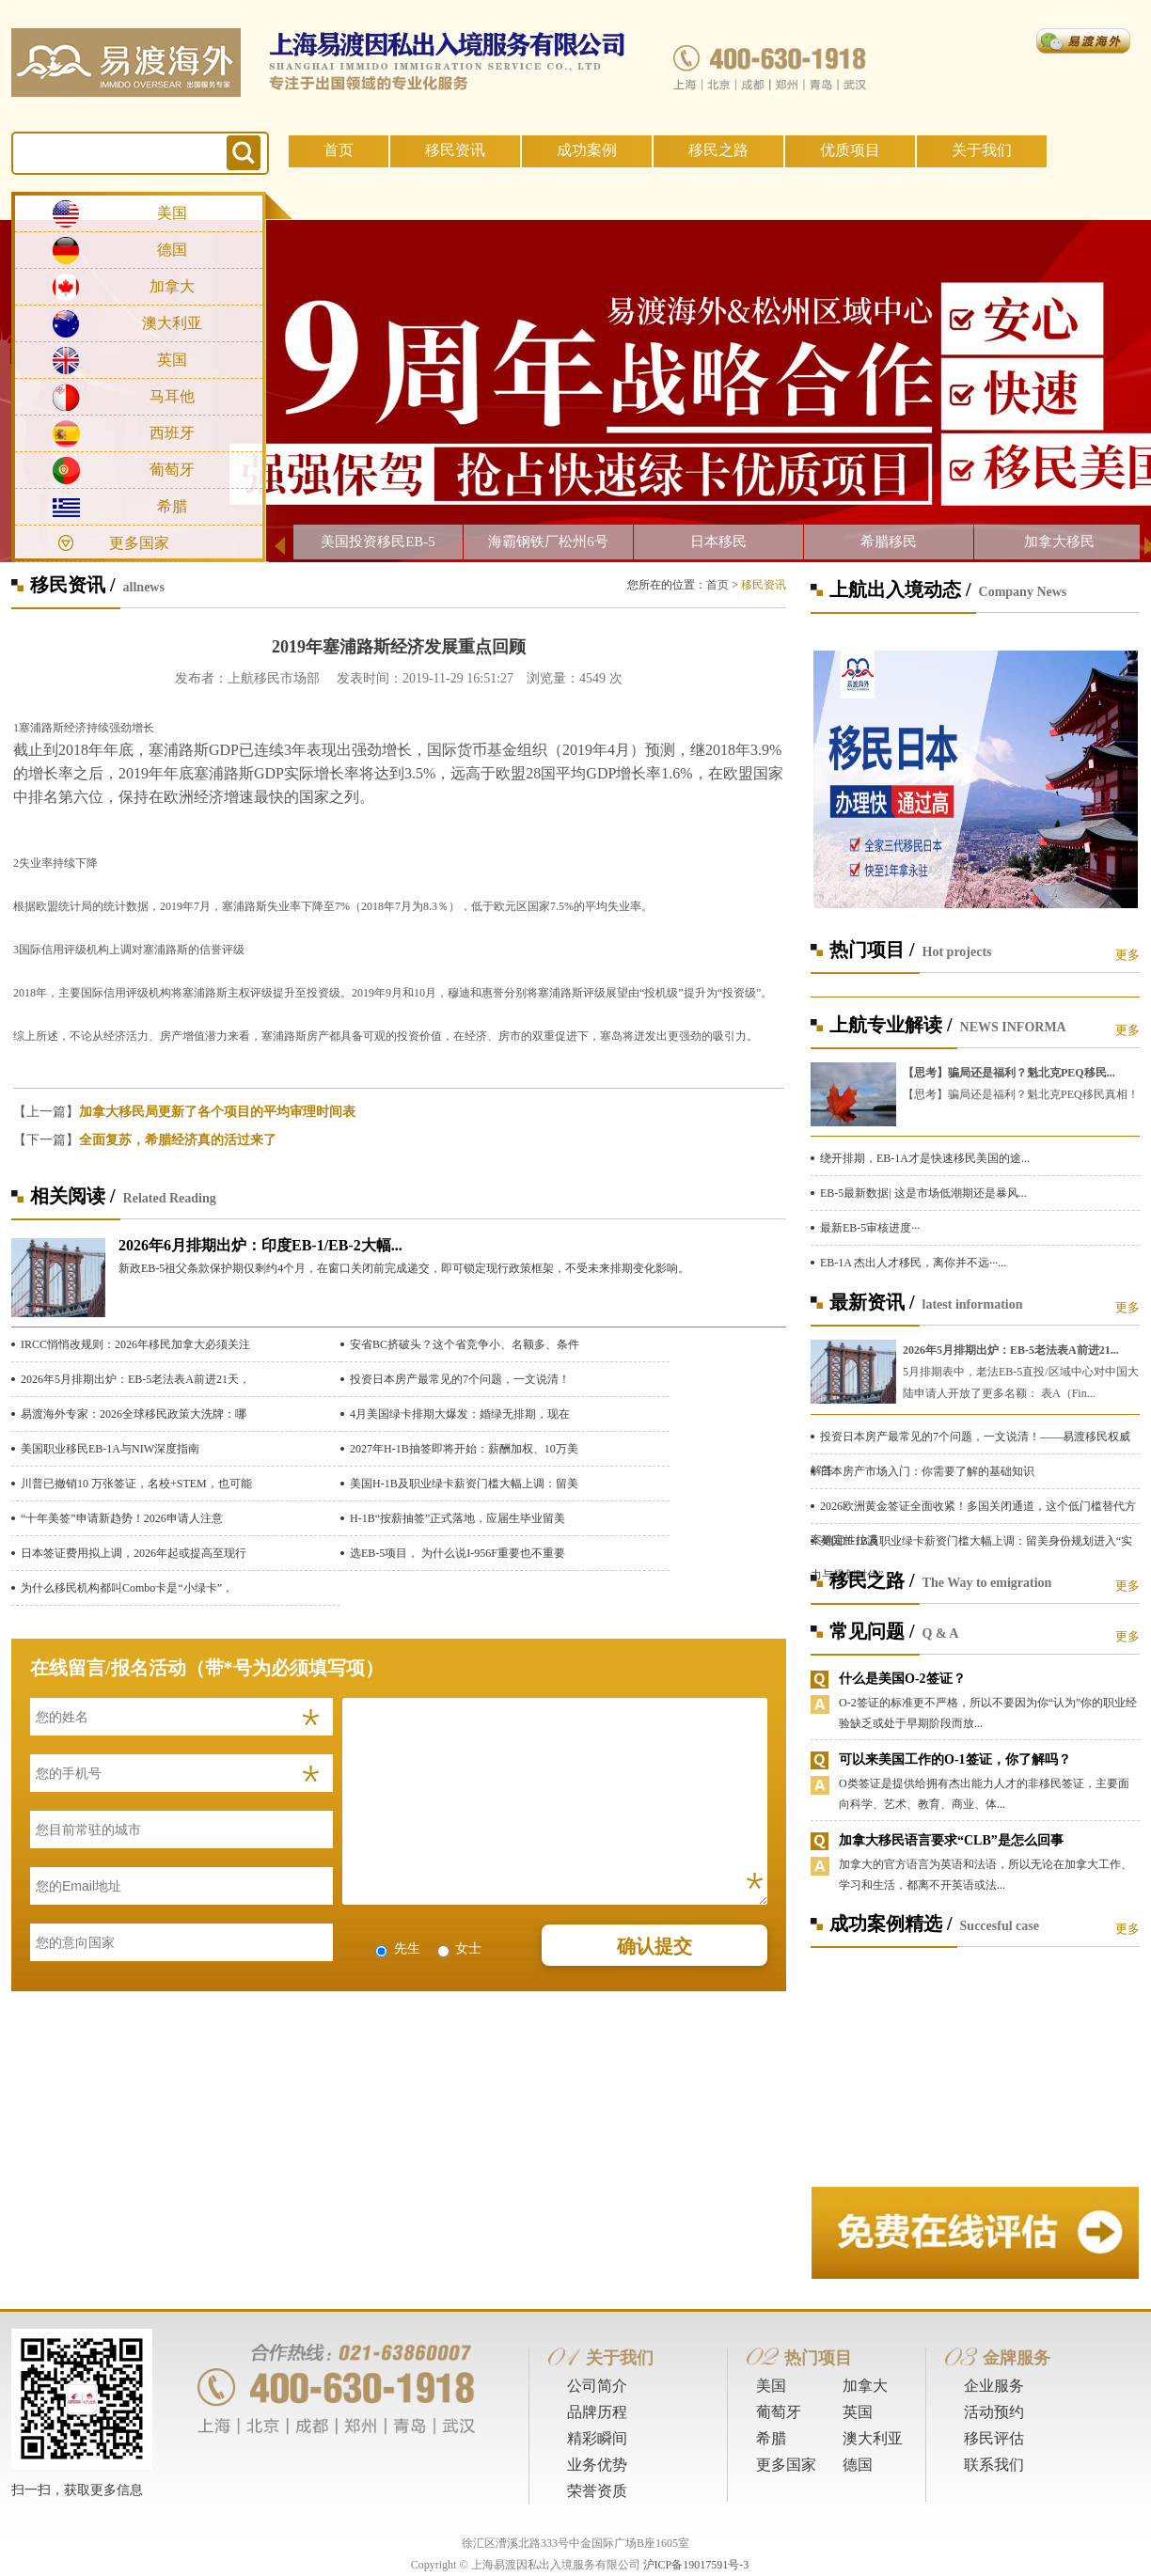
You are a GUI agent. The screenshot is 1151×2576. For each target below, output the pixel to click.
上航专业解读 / (891, 1024)
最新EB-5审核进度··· (870, 1227)
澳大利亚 (172, 323)
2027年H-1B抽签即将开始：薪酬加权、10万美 (464, 1448)
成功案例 (587, 150)
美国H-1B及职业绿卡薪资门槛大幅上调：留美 (464, 1483)
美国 (172, 213)
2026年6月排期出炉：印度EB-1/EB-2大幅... (260, 1245)
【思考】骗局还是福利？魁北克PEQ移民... (1009, 1072)
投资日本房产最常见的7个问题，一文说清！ (460, 1379)
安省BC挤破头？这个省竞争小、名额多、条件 (464, 1344)
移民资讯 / (73, 584)
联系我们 (994, 2465)
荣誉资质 (597, 2491)
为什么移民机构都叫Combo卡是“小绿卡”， (127, 1587)
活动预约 (994, 2412)
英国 (172, 360)
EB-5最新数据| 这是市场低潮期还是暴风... (923, 1193)
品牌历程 (597, 2412)
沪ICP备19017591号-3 (696, 2564)
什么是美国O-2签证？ (902, 1679)
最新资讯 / (872, 1302)
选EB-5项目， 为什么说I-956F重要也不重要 (457, 1553)
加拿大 (172, 286)
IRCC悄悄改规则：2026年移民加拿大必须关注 (135, 1344)
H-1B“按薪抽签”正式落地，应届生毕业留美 (457, 1518)
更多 (1127, 955)
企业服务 (994, 2386)
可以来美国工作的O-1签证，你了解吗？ (955, 1759)
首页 (338, 150)
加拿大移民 (1059, 541)
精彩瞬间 (597, 2438)
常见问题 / (872, 1631)
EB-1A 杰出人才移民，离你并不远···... (913, 1262)
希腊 (172, 506)
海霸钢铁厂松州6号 (548, 541)
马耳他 (172, 396)
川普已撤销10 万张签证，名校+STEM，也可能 (136, 1483)
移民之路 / (872, 1580)
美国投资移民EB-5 (378, 541)
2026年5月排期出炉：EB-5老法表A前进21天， (135, 1379)
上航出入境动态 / (900, 589)
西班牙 (172, 433)
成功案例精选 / (891, 1923)
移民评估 (994, 2438)
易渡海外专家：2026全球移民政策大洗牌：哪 (133, 1414)
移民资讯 (455, 150)
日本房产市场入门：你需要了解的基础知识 (927, 1471)
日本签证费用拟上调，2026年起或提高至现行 (133, 1553)
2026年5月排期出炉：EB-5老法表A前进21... (1011, 1350)
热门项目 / (872, 949)
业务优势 (597, 2465)
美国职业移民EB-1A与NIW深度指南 (110, 1448)
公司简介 (597, 2386)
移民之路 (718, 150)
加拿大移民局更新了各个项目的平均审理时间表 (217, 1112)
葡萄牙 (172, 470)
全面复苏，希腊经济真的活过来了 (177, 1140)
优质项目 (850, 150)
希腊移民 (888, 541)
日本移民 (718, 541)
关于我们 (982, 150)
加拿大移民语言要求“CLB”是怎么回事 (951, 1840)
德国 (172, 250)
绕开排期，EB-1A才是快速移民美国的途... (925, 1158)
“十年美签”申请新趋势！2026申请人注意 (122, 1518)
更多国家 (139, 543)
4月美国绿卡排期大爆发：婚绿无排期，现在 (460, 1414)
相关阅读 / (73, 1196)
